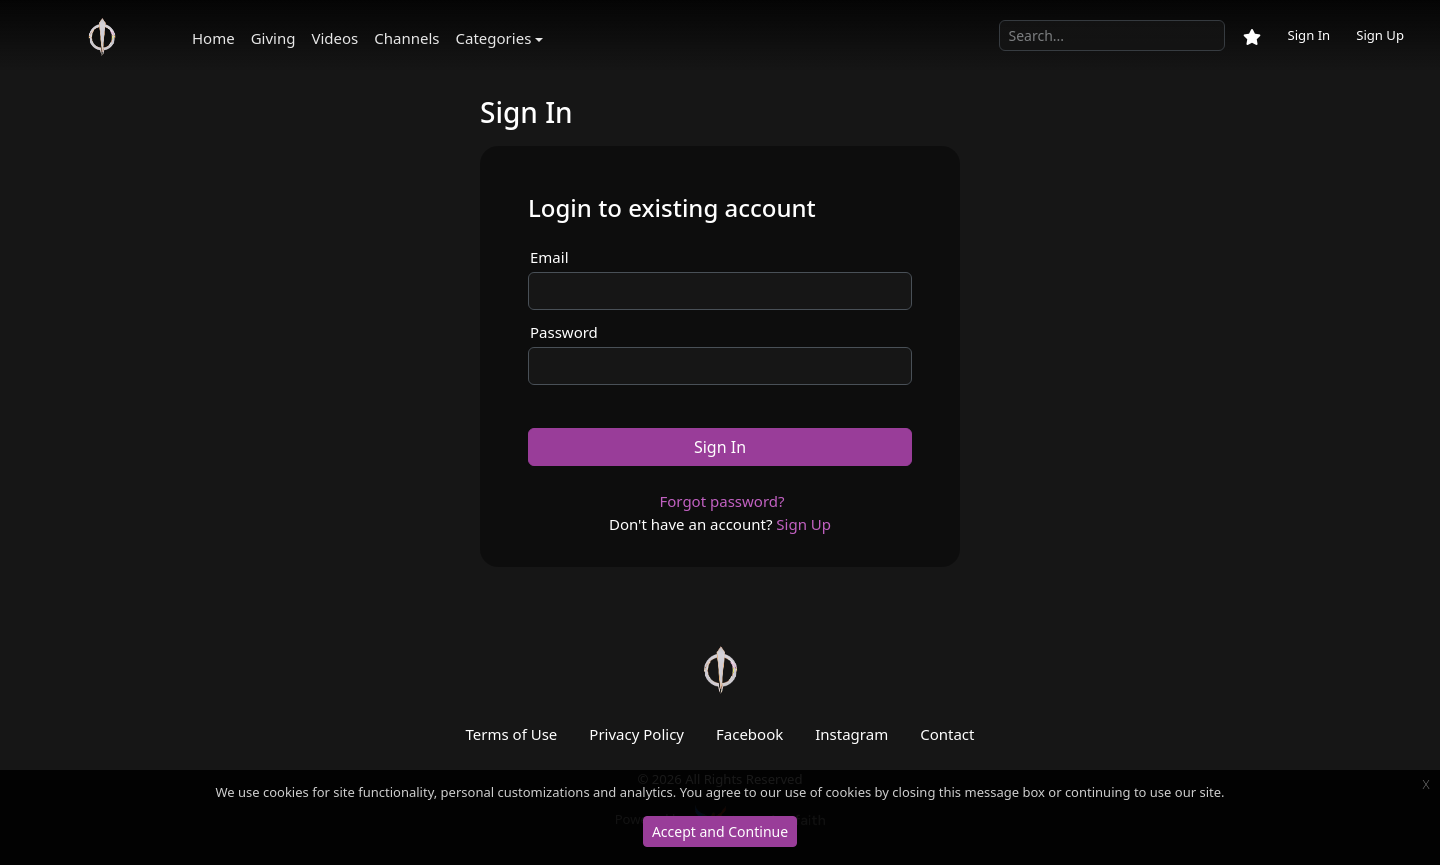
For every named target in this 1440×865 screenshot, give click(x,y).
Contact (947, 734)
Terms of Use (512, 734)
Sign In (1308, 35)
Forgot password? (721, 501)
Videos (334, 38)
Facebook (749, 734)
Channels (406, 38)
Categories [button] (494, 38)
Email (549, 257)
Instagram (851, 734)
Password (564, 332)
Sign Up (1380, 35)
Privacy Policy (636, 734)
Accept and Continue (720, 831)
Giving (273, 38)
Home (213, 38)
